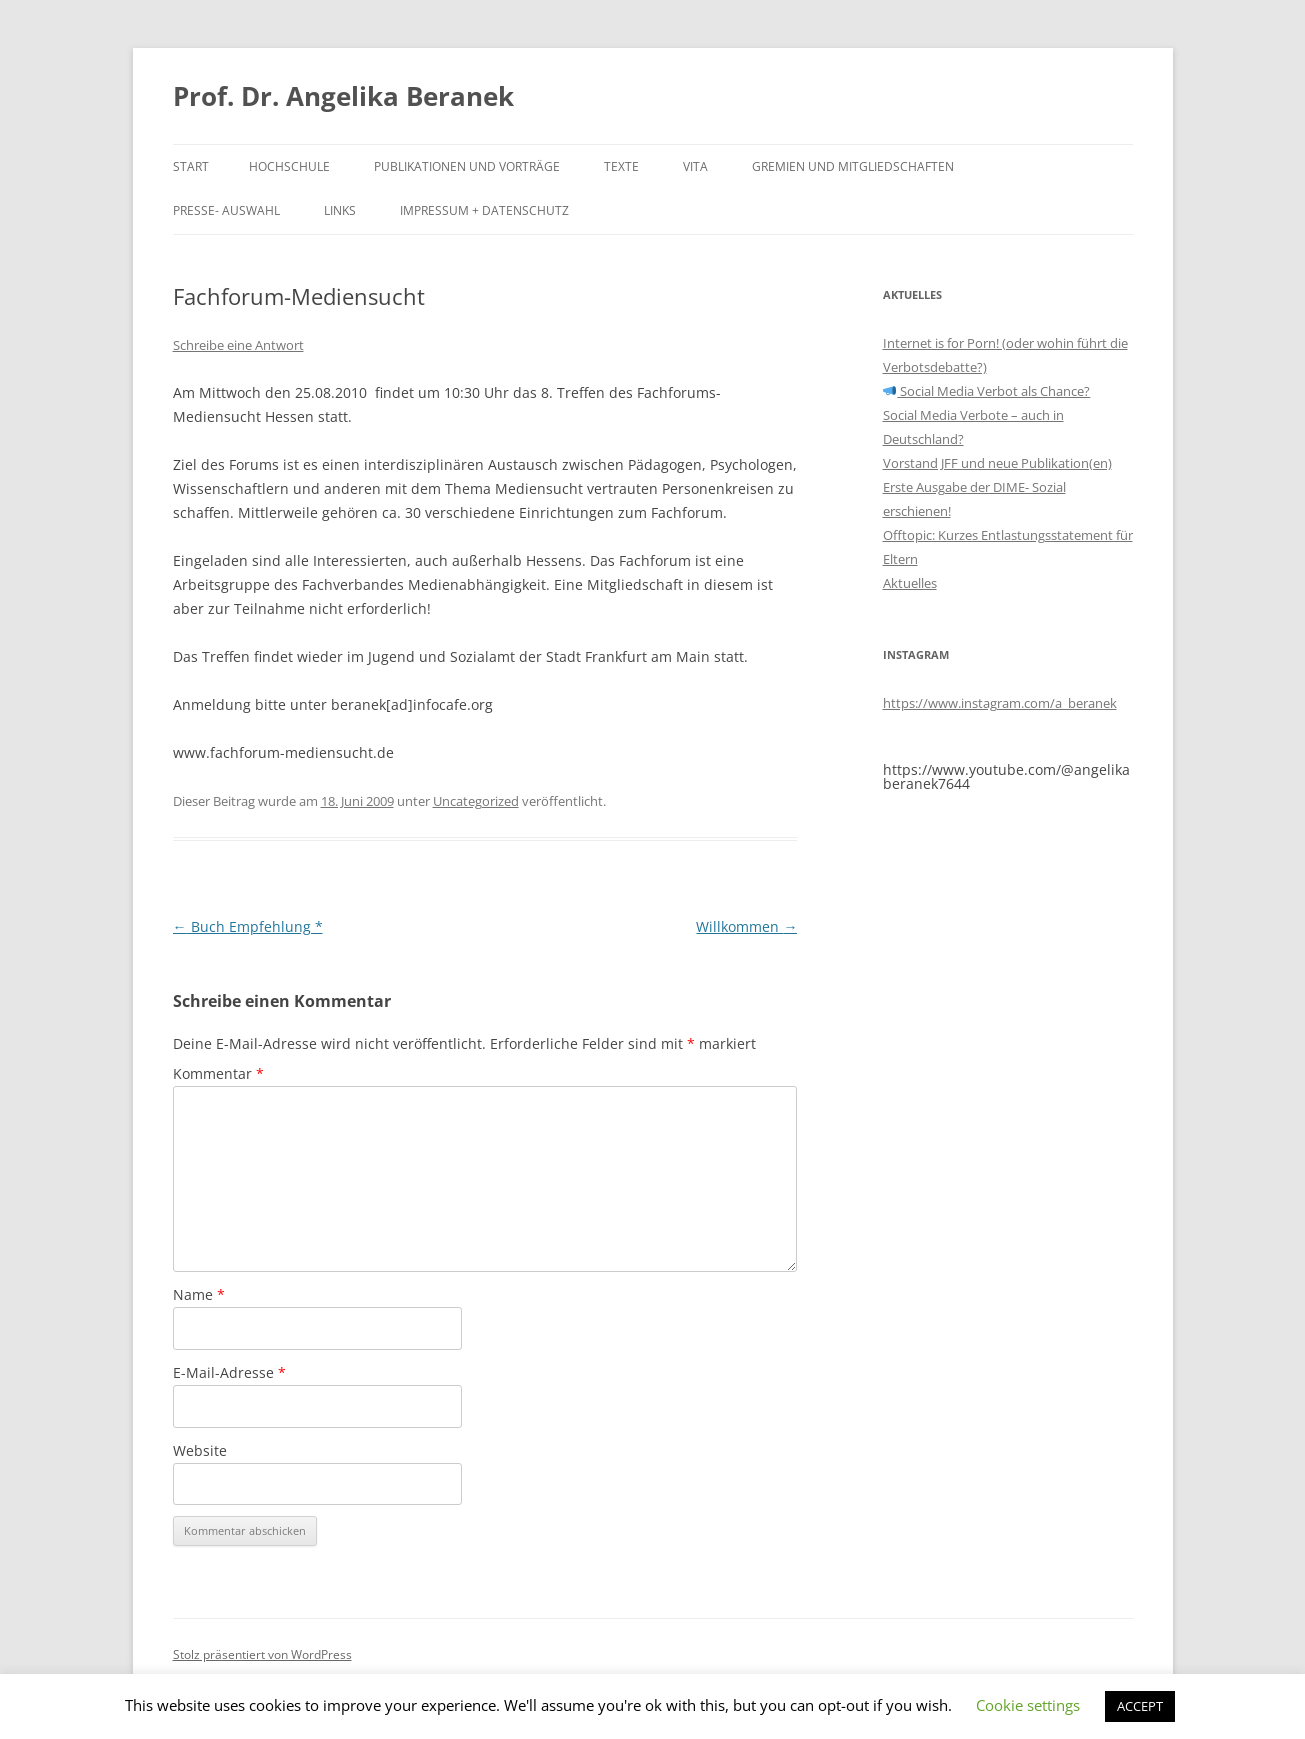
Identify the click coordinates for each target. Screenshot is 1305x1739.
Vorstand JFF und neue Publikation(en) (997, 463)
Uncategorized (476, 801)
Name (199, 1294)
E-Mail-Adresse (229, 1372)
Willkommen (746, 926)
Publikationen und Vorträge (467, 166)
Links (340, 210)
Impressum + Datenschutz (484, 210)
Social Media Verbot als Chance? (986, 391)
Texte (621, 166)
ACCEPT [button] (1140, 1706)
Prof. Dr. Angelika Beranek (343, 96)
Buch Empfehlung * (248, 926)
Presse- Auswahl (226, 210)
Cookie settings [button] (1028, 1705)
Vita (695, 166)
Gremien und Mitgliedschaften (853, 166)
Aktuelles (910, 583)
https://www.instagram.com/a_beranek (1000, 703)
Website (200, 1450)
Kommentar (218, 1073)
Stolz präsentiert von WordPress (262, 1654)
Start (191, 166)
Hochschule (289, 166)
